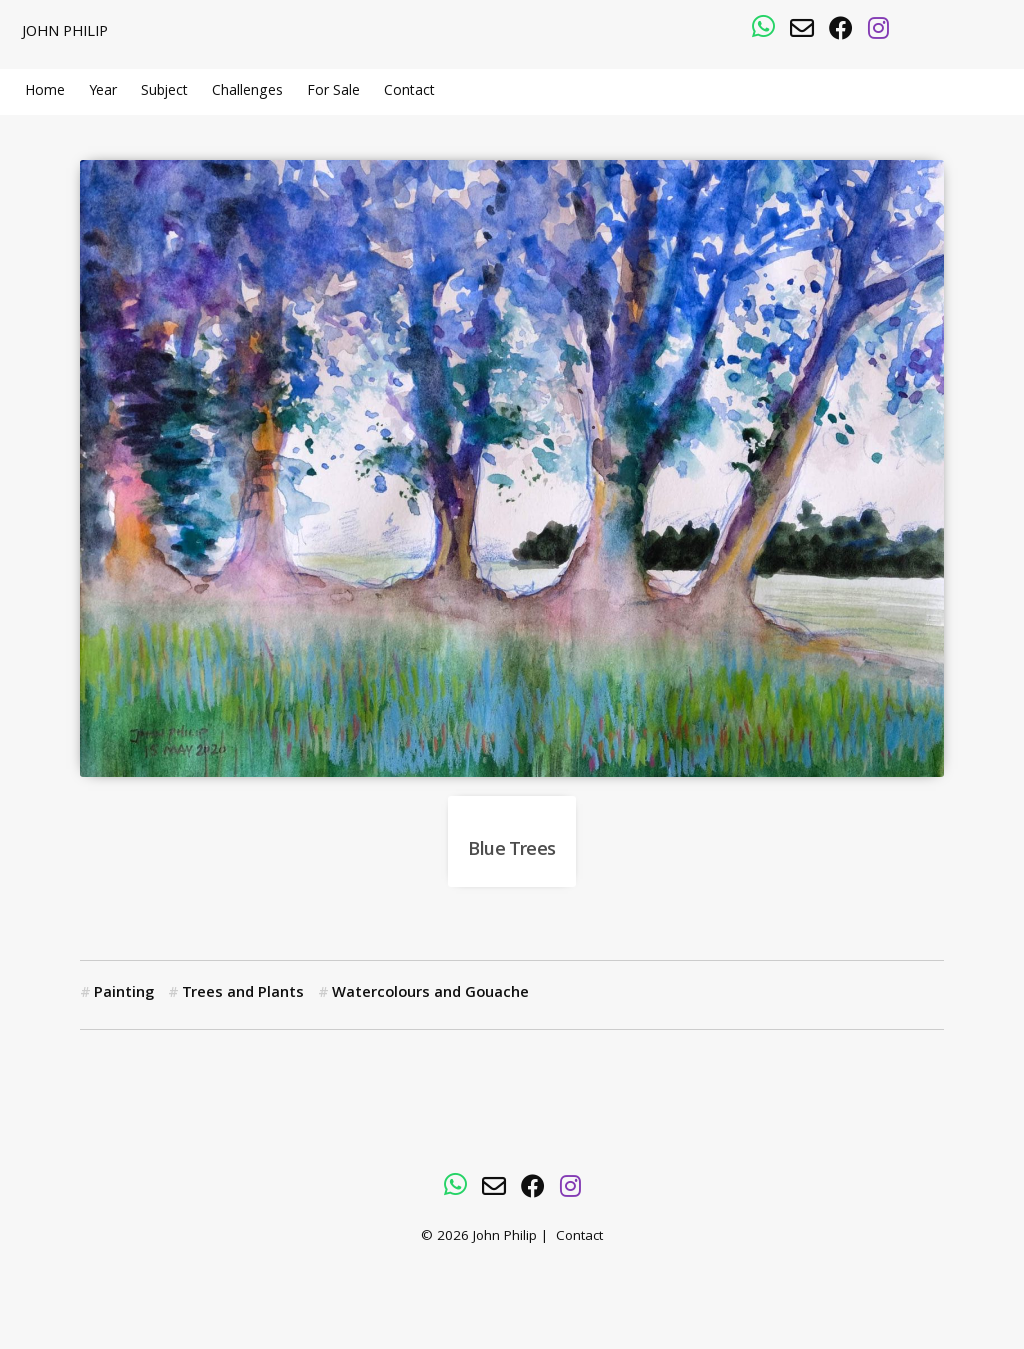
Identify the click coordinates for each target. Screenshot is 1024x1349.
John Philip (65, 33)
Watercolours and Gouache (430, 994)
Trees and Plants (243, 994)
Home (45, 92)
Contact (409, 92)
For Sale (333, 92)
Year (103, 92)
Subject (164, 92)
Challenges (247, 92)
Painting (124, 994)
